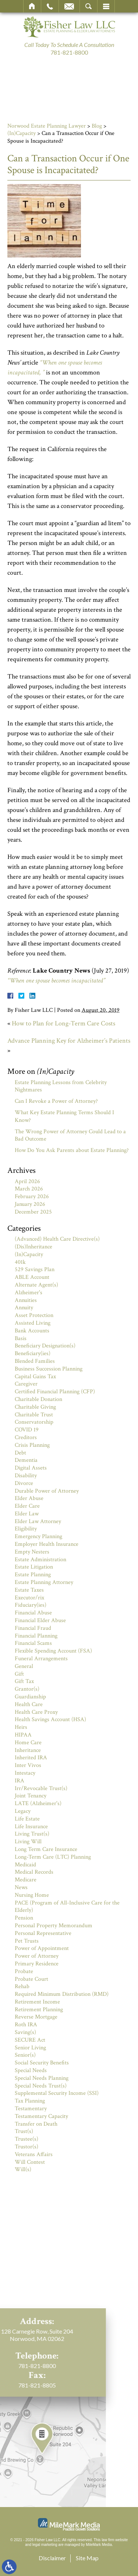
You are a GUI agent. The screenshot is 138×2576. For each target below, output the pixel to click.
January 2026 (30, 1204)
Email (69, 6)
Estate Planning (33, 1574)
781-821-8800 (69, 52)
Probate (24, 1971)
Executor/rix (29, 1598)
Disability (26, 1475)
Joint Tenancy (30, 1796)
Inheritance (28, 1750)
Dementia (26, 1460)
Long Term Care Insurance (46, 1849)
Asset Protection (34, 1315)
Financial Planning (36, 1636)
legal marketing (44, 2545)
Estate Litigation (34, 1567)
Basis (20, 1338)
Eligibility (26, 1529)
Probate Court (31, 1979)
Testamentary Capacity (41, 2116)
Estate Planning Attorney (44, 1582)
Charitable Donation (38, 1399)
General (24, 1666)
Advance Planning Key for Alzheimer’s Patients (68, 1040)
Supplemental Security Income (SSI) (57, 2093)
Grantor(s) (27, 1689)
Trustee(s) (26, 2139)
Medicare (25, 1880)
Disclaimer (52, 2557)
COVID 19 (27, 1430)
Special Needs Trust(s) (41, 2086)
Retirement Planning (39, 2009)
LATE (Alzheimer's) (38, 1803)
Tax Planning (30, 2101)
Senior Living (30, 2048)
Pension (24, 1918)
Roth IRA (26, 2024)
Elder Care (27, 1506)
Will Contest (30, 2162)
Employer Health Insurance (46, 1544)
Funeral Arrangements (41, 1658)
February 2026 (32, 1196)
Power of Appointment (42, 1948)
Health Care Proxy (36, 1712)
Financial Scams (33, 1643)
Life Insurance (31, 1826)
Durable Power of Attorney (47, 1491)
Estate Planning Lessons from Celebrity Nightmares (61, 1086)
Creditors (26, 1437)
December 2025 (33, 1212)
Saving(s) (25, 2032)
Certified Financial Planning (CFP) (55, 1391)
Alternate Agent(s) (36, 1285)
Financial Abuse (33, 1613)
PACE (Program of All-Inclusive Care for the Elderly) (67, 1906)
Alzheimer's (28, 1292)
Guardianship (30, 1697)
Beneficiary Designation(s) (45, 1346)
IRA (19, 1781)
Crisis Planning (32, 1445)
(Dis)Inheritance (33, 1247)
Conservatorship (34, 1422)
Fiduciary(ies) (30, 1605)
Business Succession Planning (48, 1369)
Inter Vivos (28, 1765)
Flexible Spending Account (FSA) (53, 1651)
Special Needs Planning (41, 2078)
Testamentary (31, 2108)
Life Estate (27, 1819)
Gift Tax (24, 1681)
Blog (97, 126)
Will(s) (23, 2169)
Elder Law (27, 1514)
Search (88, 6)
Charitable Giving (35, 1407)
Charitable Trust (34, 1415)
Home (32, 6)
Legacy (23, 1811)
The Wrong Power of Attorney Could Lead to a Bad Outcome (70, 1135)
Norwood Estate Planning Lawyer (46, 126)
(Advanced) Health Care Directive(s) (57, 1239)
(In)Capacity (21, 133)
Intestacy (25, 1773)
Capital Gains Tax (35, 1376)
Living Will (28, 1841)
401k (20, 1262)
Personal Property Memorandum (53, 1925)
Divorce (24, 1483)
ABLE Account (32, 1277)
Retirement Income (37, 2002)
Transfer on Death (36, 2124)
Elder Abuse (29, 1498)
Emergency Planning (38, 1536)
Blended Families (35, 1361)
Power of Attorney (37, 1956)
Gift (19, 1674)
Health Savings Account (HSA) (50, 1719)
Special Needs (31, 2070)
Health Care (29, 1704)
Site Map (87, 2557)
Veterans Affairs (34, 2154)
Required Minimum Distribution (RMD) (62, 1994)
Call (50, 6)
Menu (106, 6)
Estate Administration (40, 1559)
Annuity (24, 1307)
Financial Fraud (33, 1628)
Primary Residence (37, 1964)
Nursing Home (32, 1895)
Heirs (21, 1727)
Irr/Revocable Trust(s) (41, 1788)
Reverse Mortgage (36, 2017)
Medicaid (25, 1865)
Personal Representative (43, 1933)
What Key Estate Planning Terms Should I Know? (64, 1116)
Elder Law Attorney (38, 1521)
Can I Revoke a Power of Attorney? (56, 1101)
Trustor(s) (26, 2147)
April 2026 (27, 1181)
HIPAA (23, 1735)
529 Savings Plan (34, 1269)
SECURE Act (30, 2040)
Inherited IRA (31, 1757)
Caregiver (26, 1384)
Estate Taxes (29, 1590)
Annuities (26, 1300)
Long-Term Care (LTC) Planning (53, 1857)
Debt (20, 1453)
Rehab (22, 1986)
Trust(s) (24, 2131)
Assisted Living (32, 1323)
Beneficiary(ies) (32, 1353)
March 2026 (29, 1189)
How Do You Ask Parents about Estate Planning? (72, 1150)
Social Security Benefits (42, 2063)
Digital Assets (31, 1468)
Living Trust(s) (32, 1834)
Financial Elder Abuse (40, 1620)
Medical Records (34, 1872)
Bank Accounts (32, 1331)
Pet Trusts (27, 1941)
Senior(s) (25, 2055)
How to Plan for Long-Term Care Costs (63, 1023)
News (21, 1887)
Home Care (28, 1742)
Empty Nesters (32, 1552)
